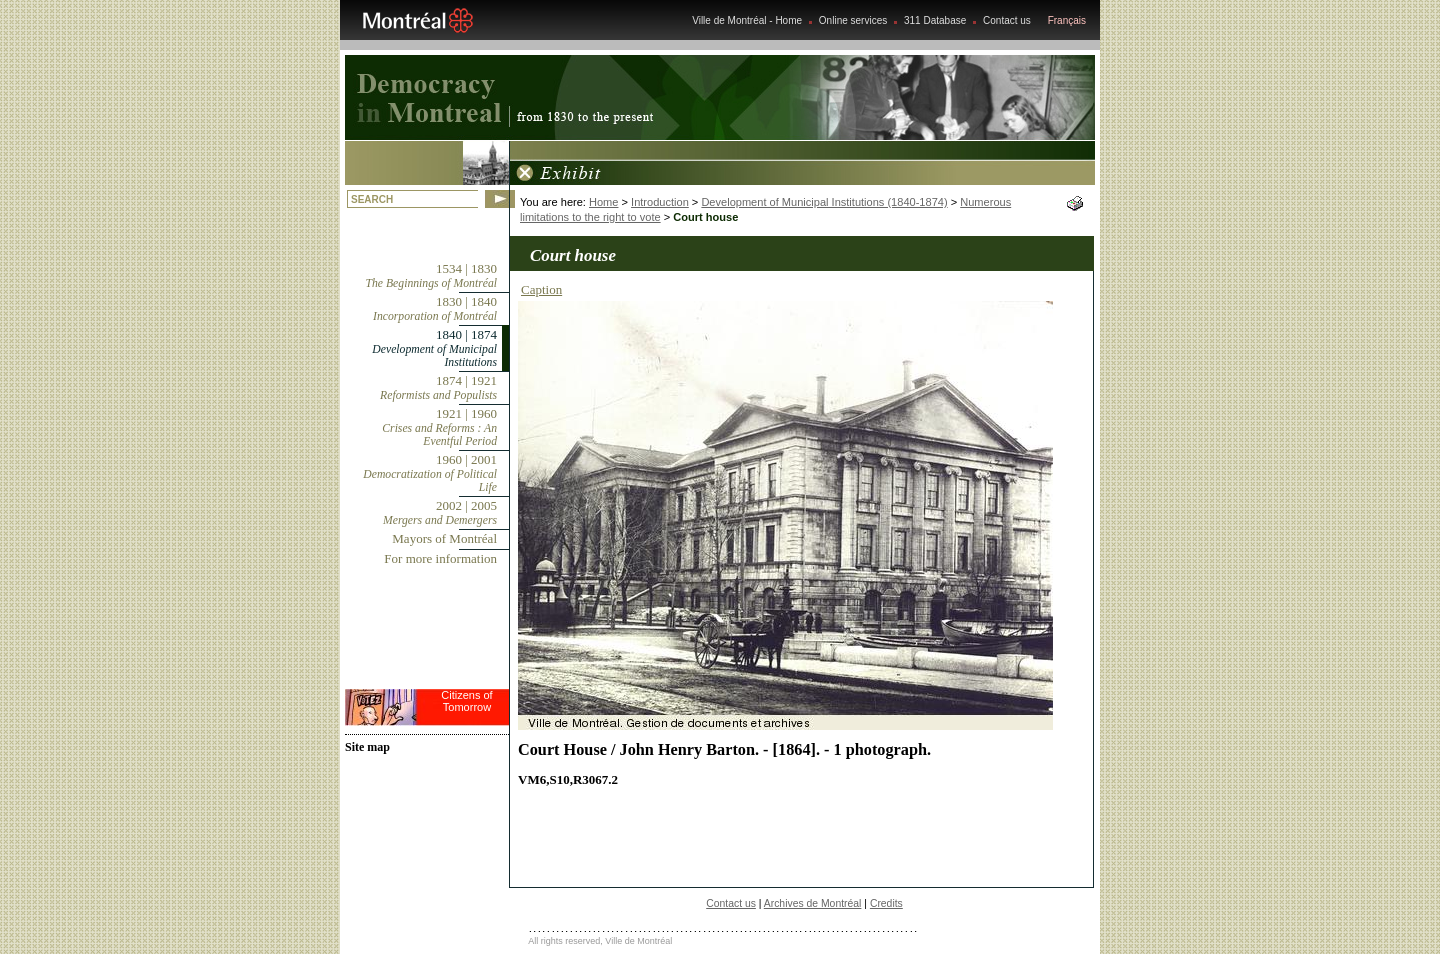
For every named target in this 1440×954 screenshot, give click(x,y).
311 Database (935, 20)
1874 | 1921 (438, 387)
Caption (541, 289)
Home (603, 202)
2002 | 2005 (440, 512)
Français (1067, 20)
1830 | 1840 (435, 308)
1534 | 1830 (431, 275)
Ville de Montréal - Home (747, 20)
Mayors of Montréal (444, 538)
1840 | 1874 (434, 348)
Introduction (660, 202)
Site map (367, 747)
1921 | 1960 (439, 427)
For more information (440, 558)
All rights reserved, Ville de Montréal (600, 941)
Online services (853, 20)
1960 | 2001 (430, 473)
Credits (886, 903)
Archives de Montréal (813, 903)
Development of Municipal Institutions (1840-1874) (824, 202)
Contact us (1007, 20)
